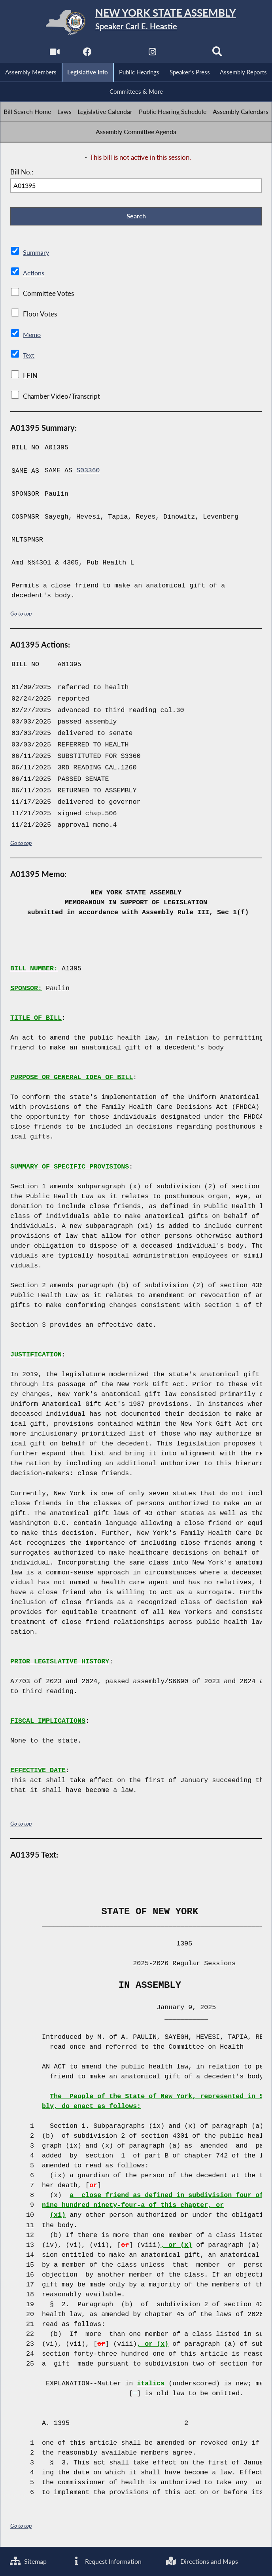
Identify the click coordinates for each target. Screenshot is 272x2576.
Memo (32, 336)
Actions (34, 274)
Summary (36, 254)
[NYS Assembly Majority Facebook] (87, 54)
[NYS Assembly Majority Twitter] (119, 54)
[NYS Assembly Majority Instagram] (152, 54)
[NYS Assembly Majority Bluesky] (185, 54)
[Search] (218, 54)
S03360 (88, 472)
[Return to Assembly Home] (136, 22)
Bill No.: (21, 173)
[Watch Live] (54, 54)
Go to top (21, 614)
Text (29, 357)
